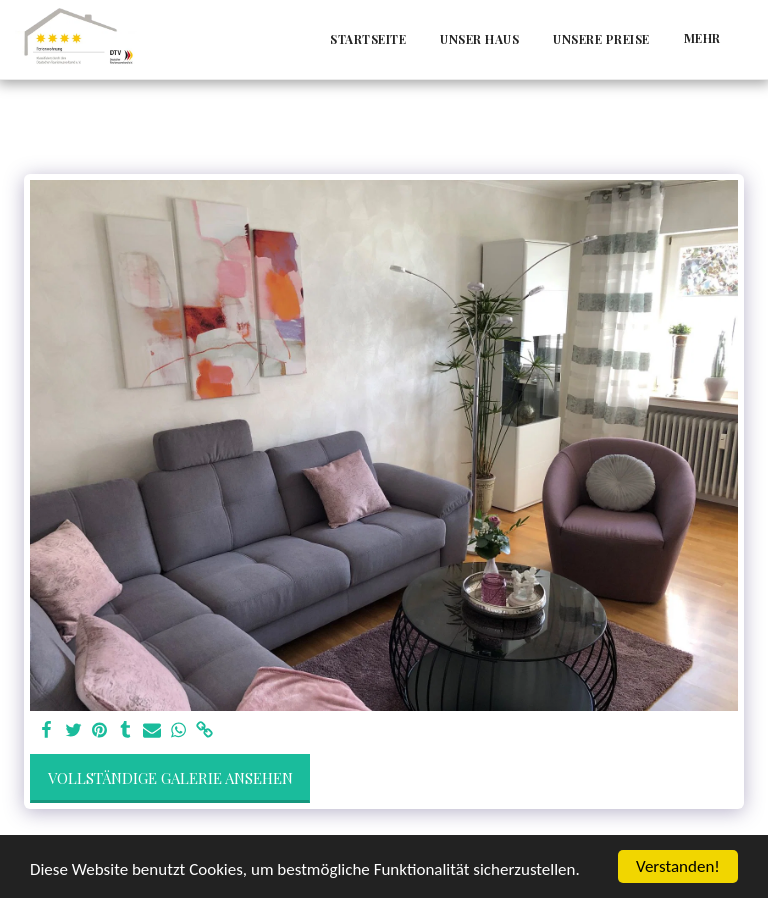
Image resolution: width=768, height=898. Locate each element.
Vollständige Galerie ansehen (170, 778)
